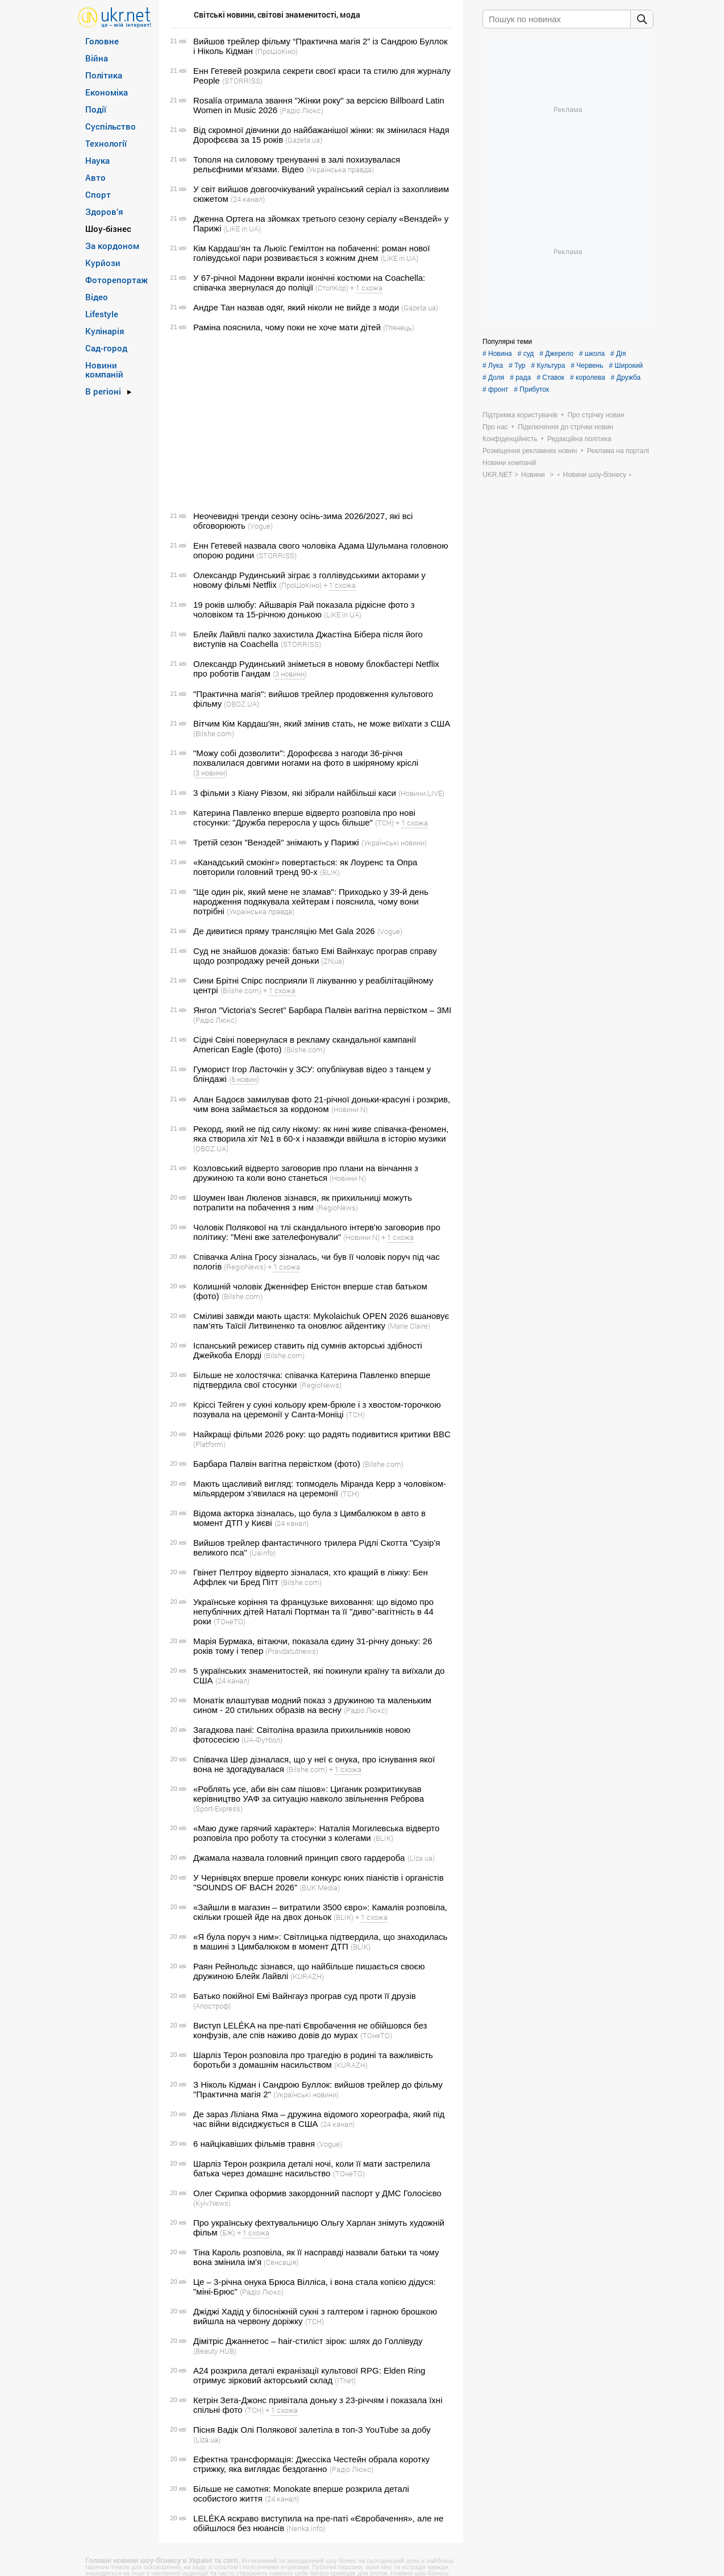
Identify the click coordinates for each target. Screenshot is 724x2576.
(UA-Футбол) (262, 1740)
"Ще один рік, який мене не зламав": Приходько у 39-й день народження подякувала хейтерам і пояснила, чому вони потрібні (310, 901)
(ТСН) (384, 823)
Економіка (106, 92)
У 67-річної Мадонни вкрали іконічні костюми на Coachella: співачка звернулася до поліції (309, 282)
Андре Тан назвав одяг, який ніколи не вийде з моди (296, 307)
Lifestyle (101, 313)
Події (95, 109)
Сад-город (106, 347)
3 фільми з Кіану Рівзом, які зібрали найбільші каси (294, 793)
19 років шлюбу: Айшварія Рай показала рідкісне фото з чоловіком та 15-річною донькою (304, 609)
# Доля (493, 377)
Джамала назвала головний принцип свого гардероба (299, 1857)
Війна (96, 58)
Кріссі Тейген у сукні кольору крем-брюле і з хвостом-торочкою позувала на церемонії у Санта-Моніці (317, 1409)
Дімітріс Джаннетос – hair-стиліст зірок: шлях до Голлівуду (307, 2341)
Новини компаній (104, 369)
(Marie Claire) (409, 1326)
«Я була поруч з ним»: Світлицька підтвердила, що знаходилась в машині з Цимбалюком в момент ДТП (320, 1941)
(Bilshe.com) (213, 733)
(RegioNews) (337, 1207)
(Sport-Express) (218, 1808)
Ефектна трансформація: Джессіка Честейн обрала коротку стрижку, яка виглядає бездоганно (311, 2464)
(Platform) (209, 1444)
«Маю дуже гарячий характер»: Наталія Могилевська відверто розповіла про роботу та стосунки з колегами (316, 1833)
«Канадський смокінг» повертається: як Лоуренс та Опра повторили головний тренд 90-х (305, 867)
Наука (97, 160)
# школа (592, 354)
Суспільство (110, 126)
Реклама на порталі (618, 451)
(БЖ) (227, 2232)
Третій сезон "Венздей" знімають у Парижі (276, 842)
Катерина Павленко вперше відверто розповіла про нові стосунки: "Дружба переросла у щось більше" (304, 817)
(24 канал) (248, 199)
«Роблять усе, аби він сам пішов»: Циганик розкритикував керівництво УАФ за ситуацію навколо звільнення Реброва (308, 1793)
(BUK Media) (319, 1887)
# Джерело (556, 354)
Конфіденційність (509, 439)
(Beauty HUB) (214, 2351)
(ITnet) (345, 2380)
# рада (520, 377)
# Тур (517, 366)
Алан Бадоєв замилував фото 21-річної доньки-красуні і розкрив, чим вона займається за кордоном (321, 1104)
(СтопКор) (331, 288)
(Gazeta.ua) (303, 140)
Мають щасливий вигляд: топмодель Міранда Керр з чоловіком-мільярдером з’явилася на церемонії (319, 1488)
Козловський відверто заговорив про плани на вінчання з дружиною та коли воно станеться (305, 1173)
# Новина (497, 354)
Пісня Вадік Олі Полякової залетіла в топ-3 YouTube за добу (312, 2429)
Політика (103, 75)
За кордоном (112, 245)
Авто (95, 177)
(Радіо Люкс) (301, 110)
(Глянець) (398, 327)
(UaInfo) (262, 1553)
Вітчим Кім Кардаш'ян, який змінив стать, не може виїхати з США (321, 723)
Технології (106, 143)
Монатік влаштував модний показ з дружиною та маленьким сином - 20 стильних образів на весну (312, 1705)
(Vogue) (260, 526)
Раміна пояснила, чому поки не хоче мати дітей (287, 327)
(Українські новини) (394, 842)
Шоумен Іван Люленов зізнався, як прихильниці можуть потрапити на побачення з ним (302, 1202)
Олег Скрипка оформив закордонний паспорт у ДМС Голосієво (317, 2193)
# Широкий (626, 366)
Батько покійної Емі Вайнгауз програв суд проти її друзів (304, 1996)
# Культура (548, 366)
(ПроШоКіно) (276, 51)
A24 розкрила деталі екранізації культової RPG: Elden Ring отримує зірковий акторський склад (309, 2375)
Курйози (102, 262)
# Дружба (625, 377)
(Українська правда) (340, 169)
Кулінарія (104, 330)
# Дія (618, 354)
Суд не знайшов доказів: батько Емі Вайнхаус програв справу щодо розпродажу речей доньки (315, 955)
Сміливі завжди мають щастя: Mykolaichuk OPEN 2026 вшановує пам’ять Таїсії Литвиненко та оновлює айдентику (321, 1320)
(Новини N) (349, 1109)
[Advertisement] (309, 421)
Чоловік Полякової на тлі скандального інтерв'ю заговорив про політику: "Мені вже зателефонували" (316, 1232)
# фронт (495, 389)
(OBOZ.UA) (241, 704)
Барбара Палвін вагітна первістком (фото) (276, 1464)
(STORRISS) (242, 81)
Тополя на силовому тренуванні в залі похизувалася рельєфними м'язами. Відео (296, 164)
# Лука (492, 366)
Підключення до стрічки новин (565, 427)
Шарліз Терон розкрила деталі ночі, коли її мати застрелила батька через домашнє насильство (311, 2168)
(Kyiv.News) (212, 2203)
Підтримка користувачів (519, 415)
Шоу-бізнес (108, 228)
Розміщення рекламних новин (529, 451)
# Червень (587, 366)
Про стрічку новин (596, 415)
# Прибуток (531, 389)
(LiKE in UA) (242, 228)
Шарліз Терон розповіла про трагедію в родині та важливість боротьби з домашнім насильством (313, 2059)
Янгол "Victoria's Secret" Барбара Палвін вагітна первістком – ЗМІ (322, 1010)
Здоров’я (104, 211)
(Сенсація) (281, 2262)
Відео (96, 296)
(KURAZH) (307, 1976)
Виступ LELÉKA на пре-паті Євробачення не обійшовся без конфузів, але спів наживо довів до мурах (310, 2030)
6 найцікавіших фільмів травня (254, 2143)
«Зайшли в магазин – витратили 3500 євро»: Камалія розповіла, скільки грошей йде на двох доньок (320, 1912)
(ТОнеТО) (230, 1621)
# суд (526, 354)
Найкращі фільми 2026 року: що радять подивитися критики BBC (322, 1434)
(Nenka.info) (305, 2528)
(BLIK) (330, 872)
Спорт (98, 194)
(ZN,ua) (332, 961)
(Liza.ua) (421, 1858)
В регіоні (103, 391)
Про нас (495, 427)
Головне (102, 40)
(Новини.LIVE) (421, 793)
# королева (587, 377)
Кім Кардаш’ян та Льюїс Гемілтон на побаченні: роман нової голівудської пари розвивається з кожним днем (311, 253)
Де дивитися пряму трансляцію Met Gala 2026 (284, 931)
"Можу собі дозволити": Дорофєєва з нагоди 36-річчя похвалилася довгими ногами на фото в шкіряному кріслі (305, 758)
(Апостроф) (212, 2006)
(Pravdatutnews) (291, 1651)
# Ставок (550, 377)
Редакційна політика (579, 439)
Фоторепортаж (116, 279)
